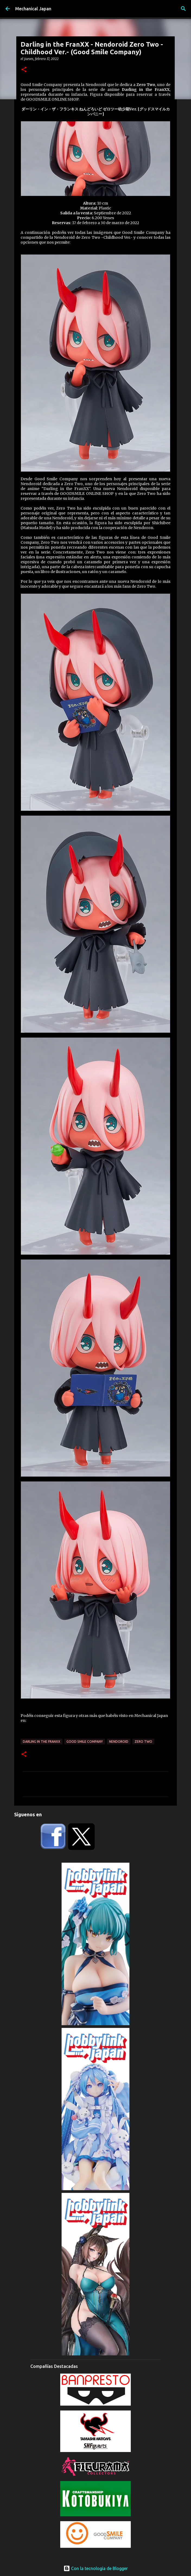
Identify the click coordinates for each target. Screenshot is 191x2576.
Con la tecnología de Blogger (95, 2568)
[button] (24, 70)
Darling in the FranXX (41, 1741)
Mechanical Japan (33, 8)
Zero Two (143, 1741)
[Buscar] (183, 8)
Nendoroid (118, 1741)
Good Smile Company (84, 1741)
